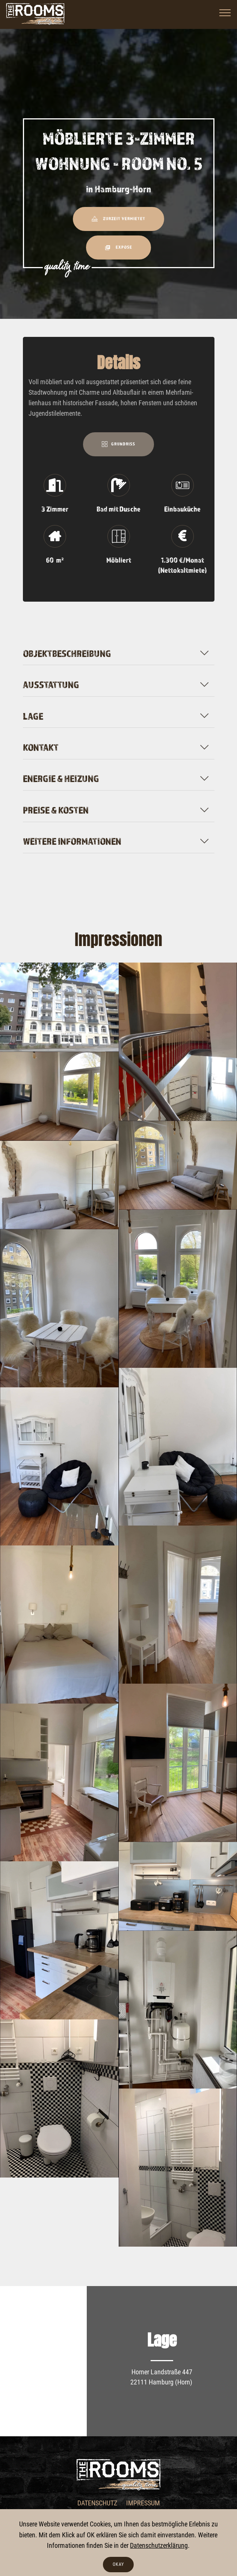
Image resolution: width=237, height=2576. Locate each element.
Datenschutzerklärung (159, 2545)
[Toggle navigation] (225, 12)
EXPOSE (119, 247)
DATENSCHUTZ (97, 2503)
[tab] (118, 652)
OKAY (118, 2564)
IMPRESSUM (143, 2503)
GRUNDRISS (118, 444)
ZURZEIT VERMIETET (118, 219)
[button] (118, 653)
